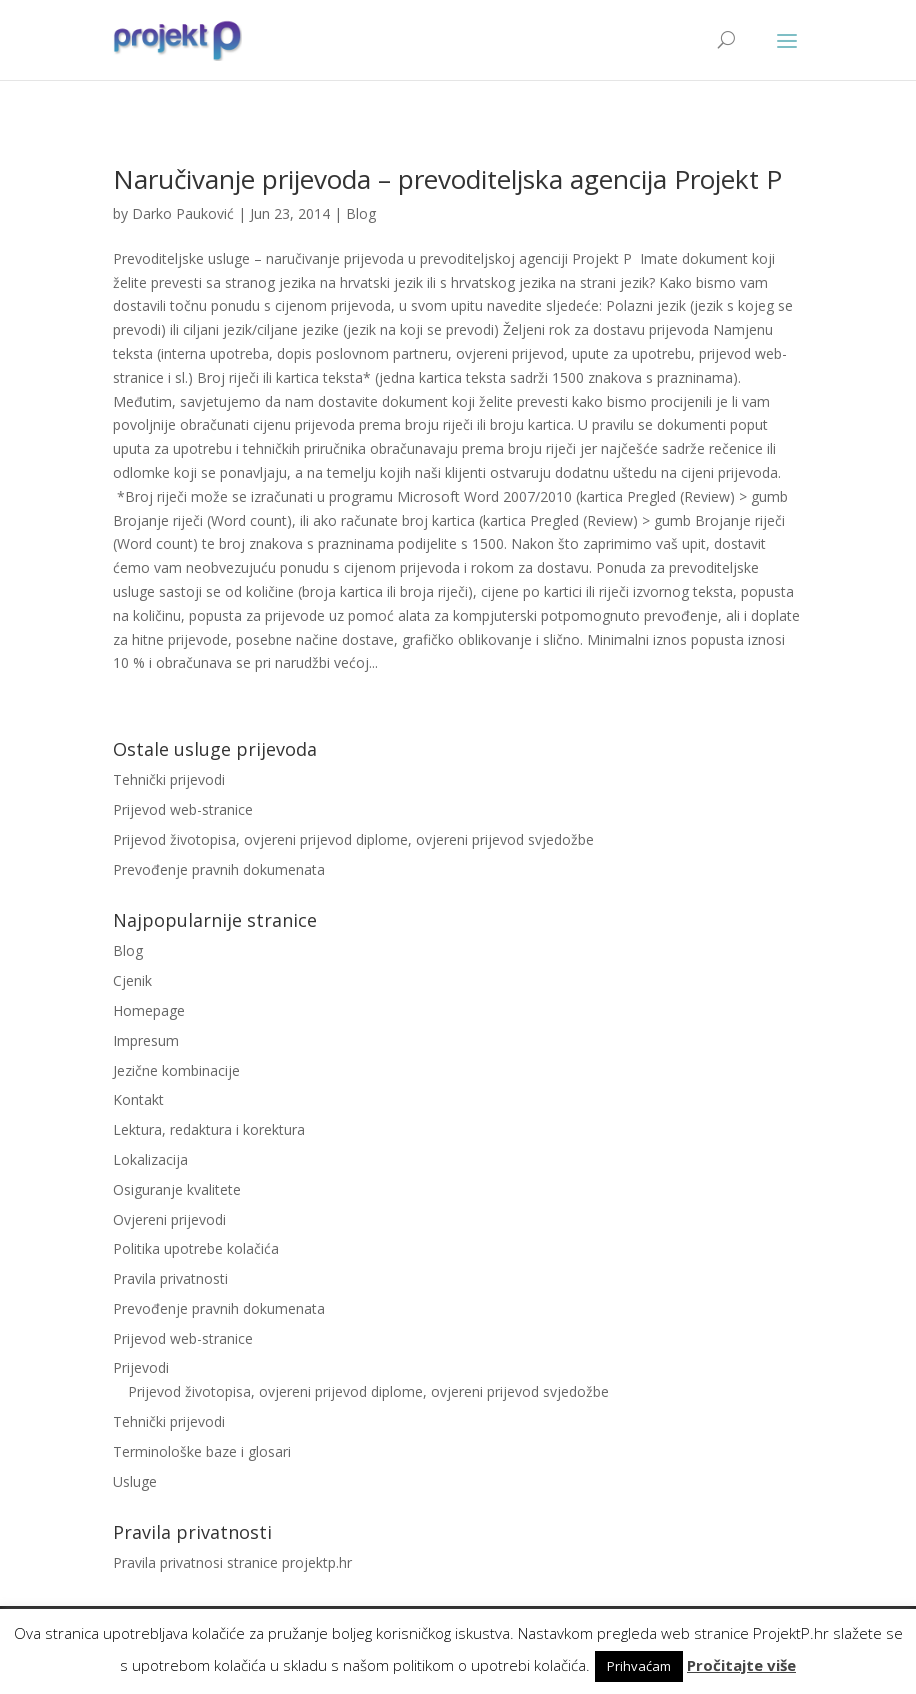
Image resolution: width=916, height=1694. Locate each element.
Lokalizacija (150, 1159)
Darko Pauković (183, 213)
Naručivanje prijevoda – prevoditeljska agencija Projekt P (447, 179)
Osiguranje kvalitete (177, 1189)
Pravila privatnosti (170, 1278)
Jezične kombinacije (176, 1070)
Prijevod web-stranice (183, 809)
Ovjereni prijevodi (169, 1219)
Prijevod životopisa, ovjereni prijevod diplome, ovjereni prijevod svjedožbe (353, 839)
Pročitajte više (741, 1665)
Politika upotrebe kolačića (196, 1248)
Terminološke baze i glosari (202, 1451)
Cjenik (132, 980)
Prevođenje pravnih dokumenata (219, 869)
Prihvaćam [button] (639, 1666)
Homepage (149, 1010)
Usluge (135, 1481)
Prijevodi (141, 1367)
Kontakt (138, 1099)
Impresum (146, 1040)
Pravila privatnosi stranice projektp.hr (232, 1562)
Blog (361, 213)
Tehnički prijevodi (169, 779)
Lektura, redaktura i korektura (209, 1129)
